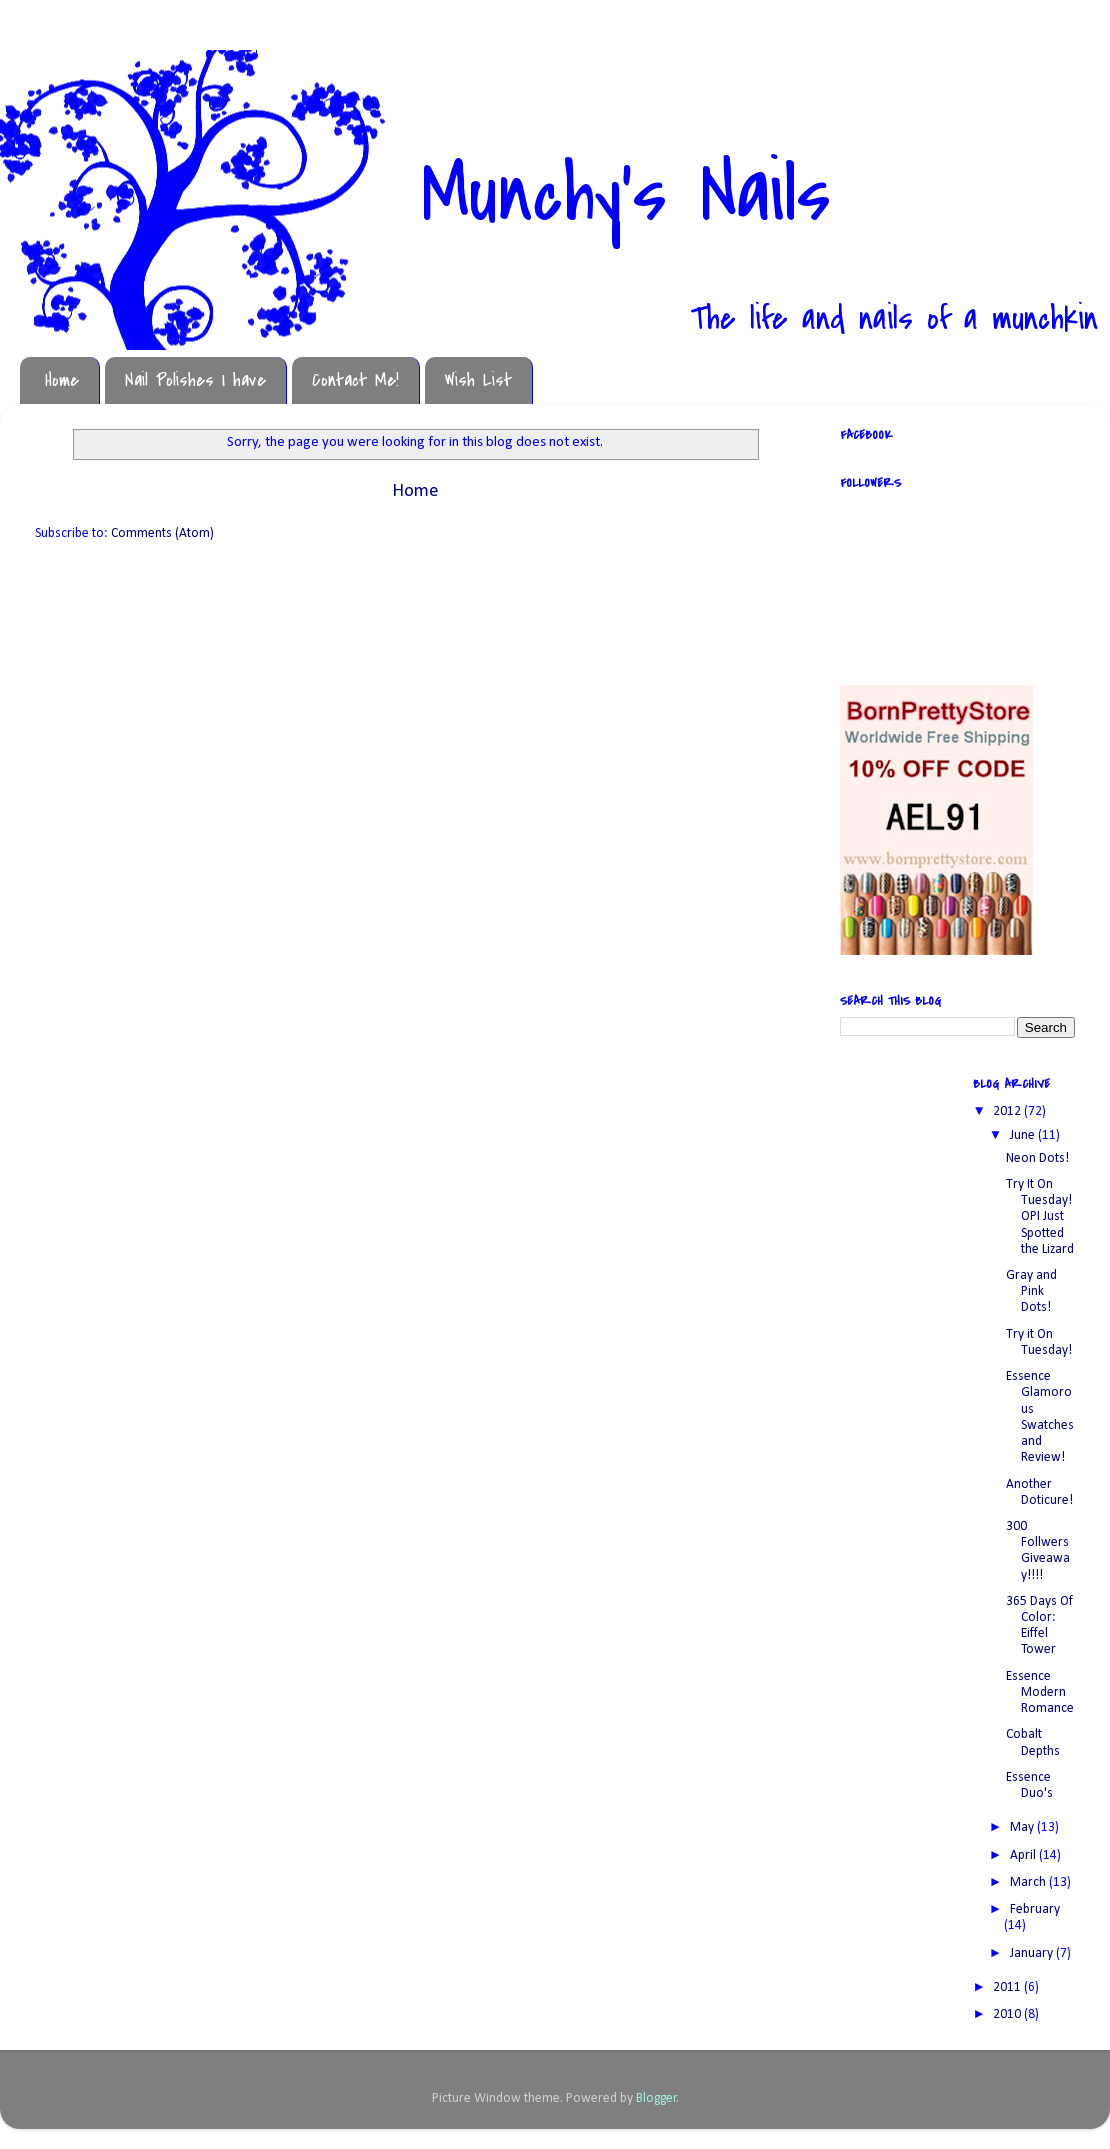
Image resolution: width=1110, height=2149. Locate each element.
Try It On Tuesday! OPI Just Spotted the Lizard (1040, 1217)
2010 (1008, 2014)
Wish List (478, 380)
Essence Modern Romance (1040, 1692)
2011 (1008, 1987)
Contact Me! (355, 380)
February (1035, 1909)
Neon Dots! (1037, 1158)
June (1024, 1135)
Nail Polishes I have (195, 380)
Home (62, 380)
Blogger (656, 2098)
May (1023, 1827)
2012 (1008, 1111)
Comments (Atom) (162, 533)
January (1033, 1953)
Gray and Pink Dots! (1031, 1291)
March (1029, 1882)
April (1024, 1855)
